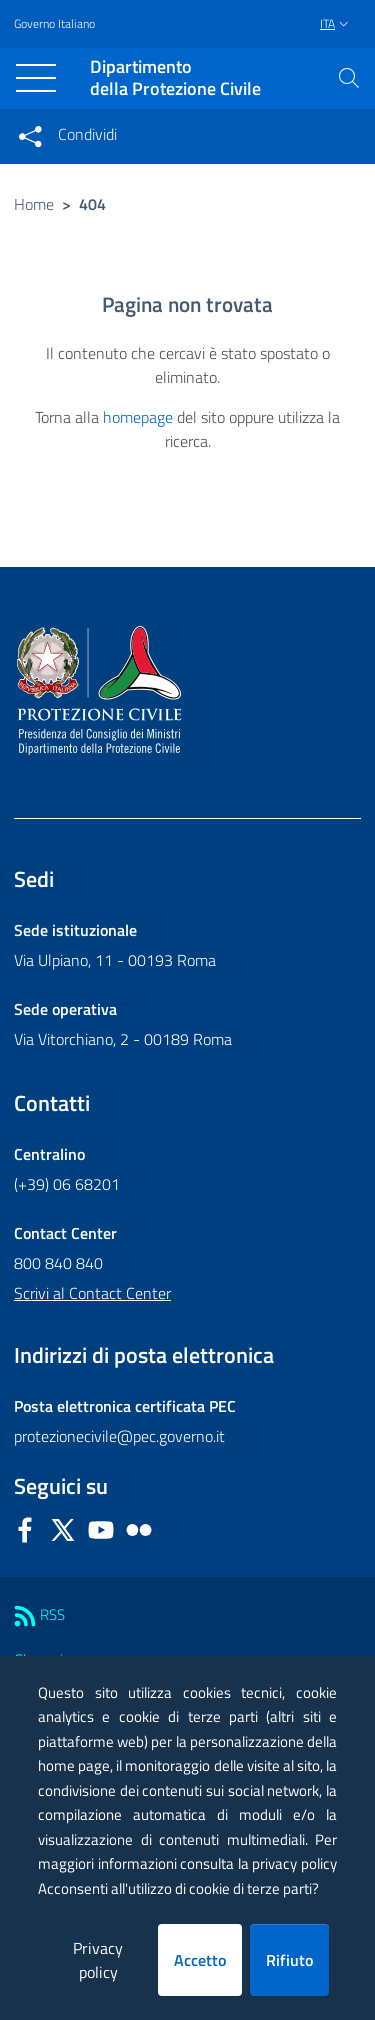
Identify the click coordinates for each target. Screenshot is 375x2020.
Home (34, 204)
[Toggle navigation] (36, 78)
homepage (138, 417)
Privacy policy (98, 1960)
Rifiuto (289, 1960)
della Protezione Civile (175, 78)
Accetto (200, 1960)
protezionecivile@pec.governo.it (119, 1436)
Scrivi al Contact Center (92, 1293)
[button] (349, 78)
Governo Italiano (54, 24)
